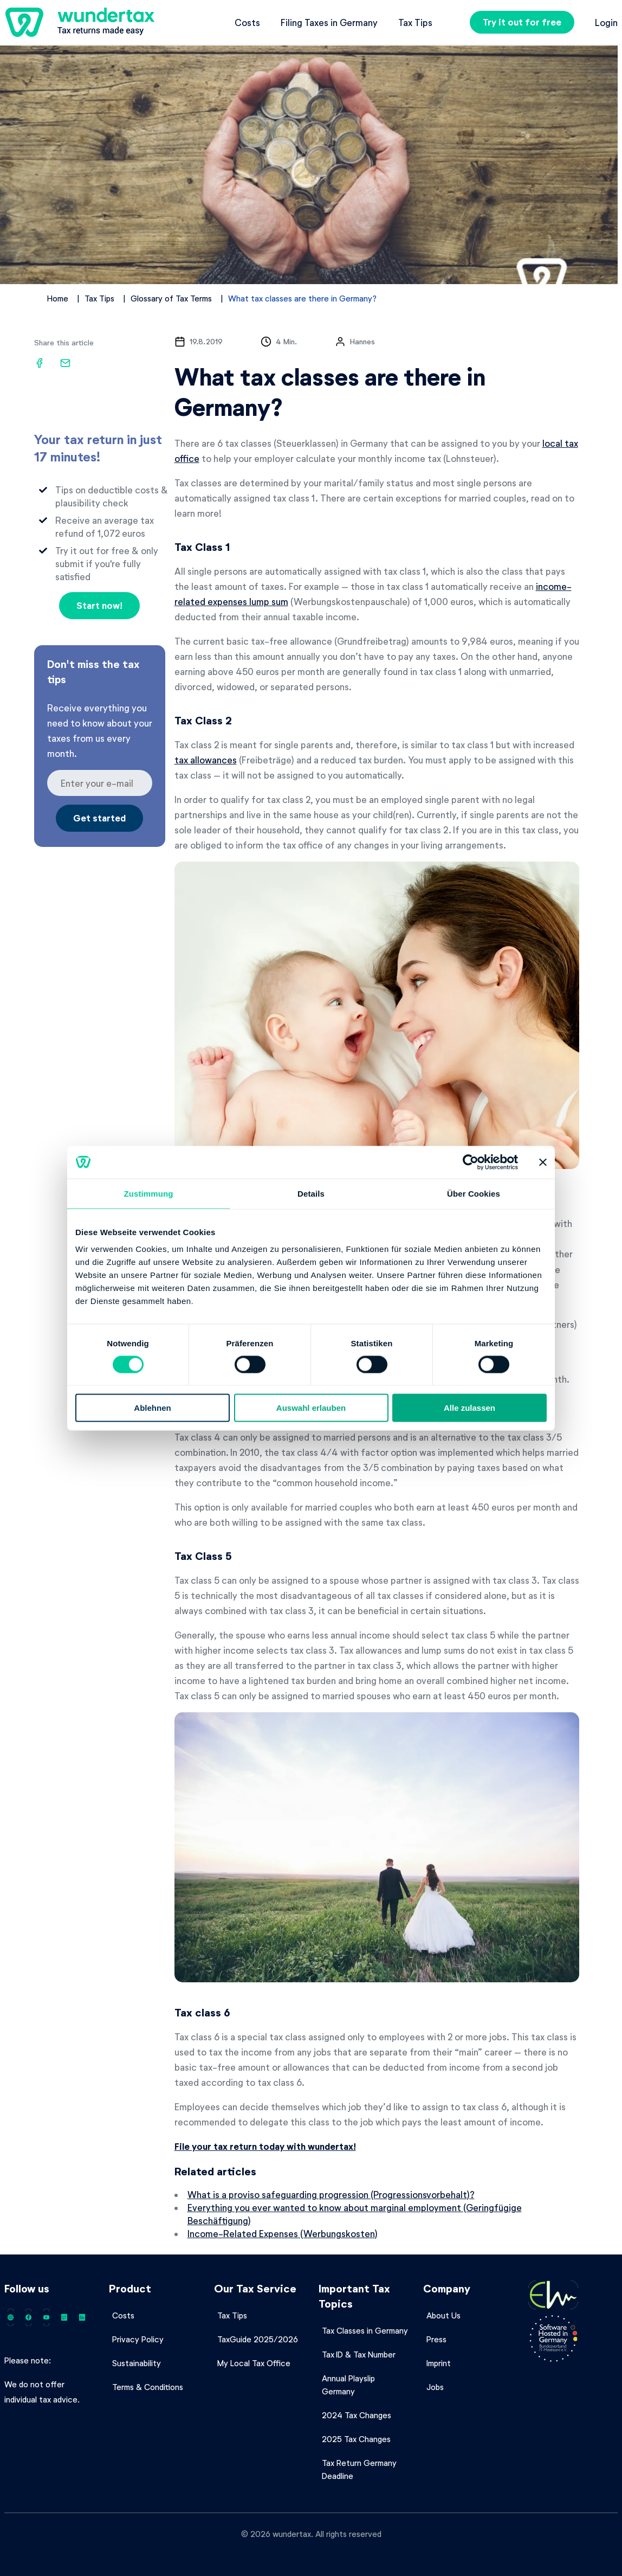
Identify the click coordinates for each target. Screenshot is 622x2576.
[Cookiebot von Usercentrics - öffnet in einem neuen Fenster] (470, 1162)
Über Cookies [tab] (473, 1193)
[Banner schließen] (543, 1162)
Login (606, 22)
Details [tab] (311, 1193)
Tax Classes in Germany (365, 2330)
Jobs (435, 2387)
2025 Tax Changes (356, 2439)
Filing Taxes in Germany (329, 22)
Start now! (99, 605)
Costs (247, 22)
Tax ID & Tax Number (359, 2354)
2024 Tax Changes (356, 2415)
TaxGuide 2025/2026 (257, 2339)
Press (436, 2339)
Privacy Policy (138, 2339)
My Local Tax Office (253, 2363)
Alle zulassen (469, 1407)
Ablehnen (152, 1407)
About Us (443, 2315)
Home (57, 298)
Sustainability (136, 2363)
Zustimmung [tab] (148, 1193)
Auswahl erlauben (311, 1407)
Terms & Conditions (147, 2387)
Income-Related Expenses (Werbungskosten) (282, 2233)
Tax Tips (415, 22)
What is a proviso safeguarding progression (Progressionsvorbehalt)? (331, 2194)
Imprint (438, 2363)
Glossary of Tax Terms (171, 298)
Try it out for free (522, 22)
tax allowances (205, 759)
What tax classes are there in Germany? (302, 298)
